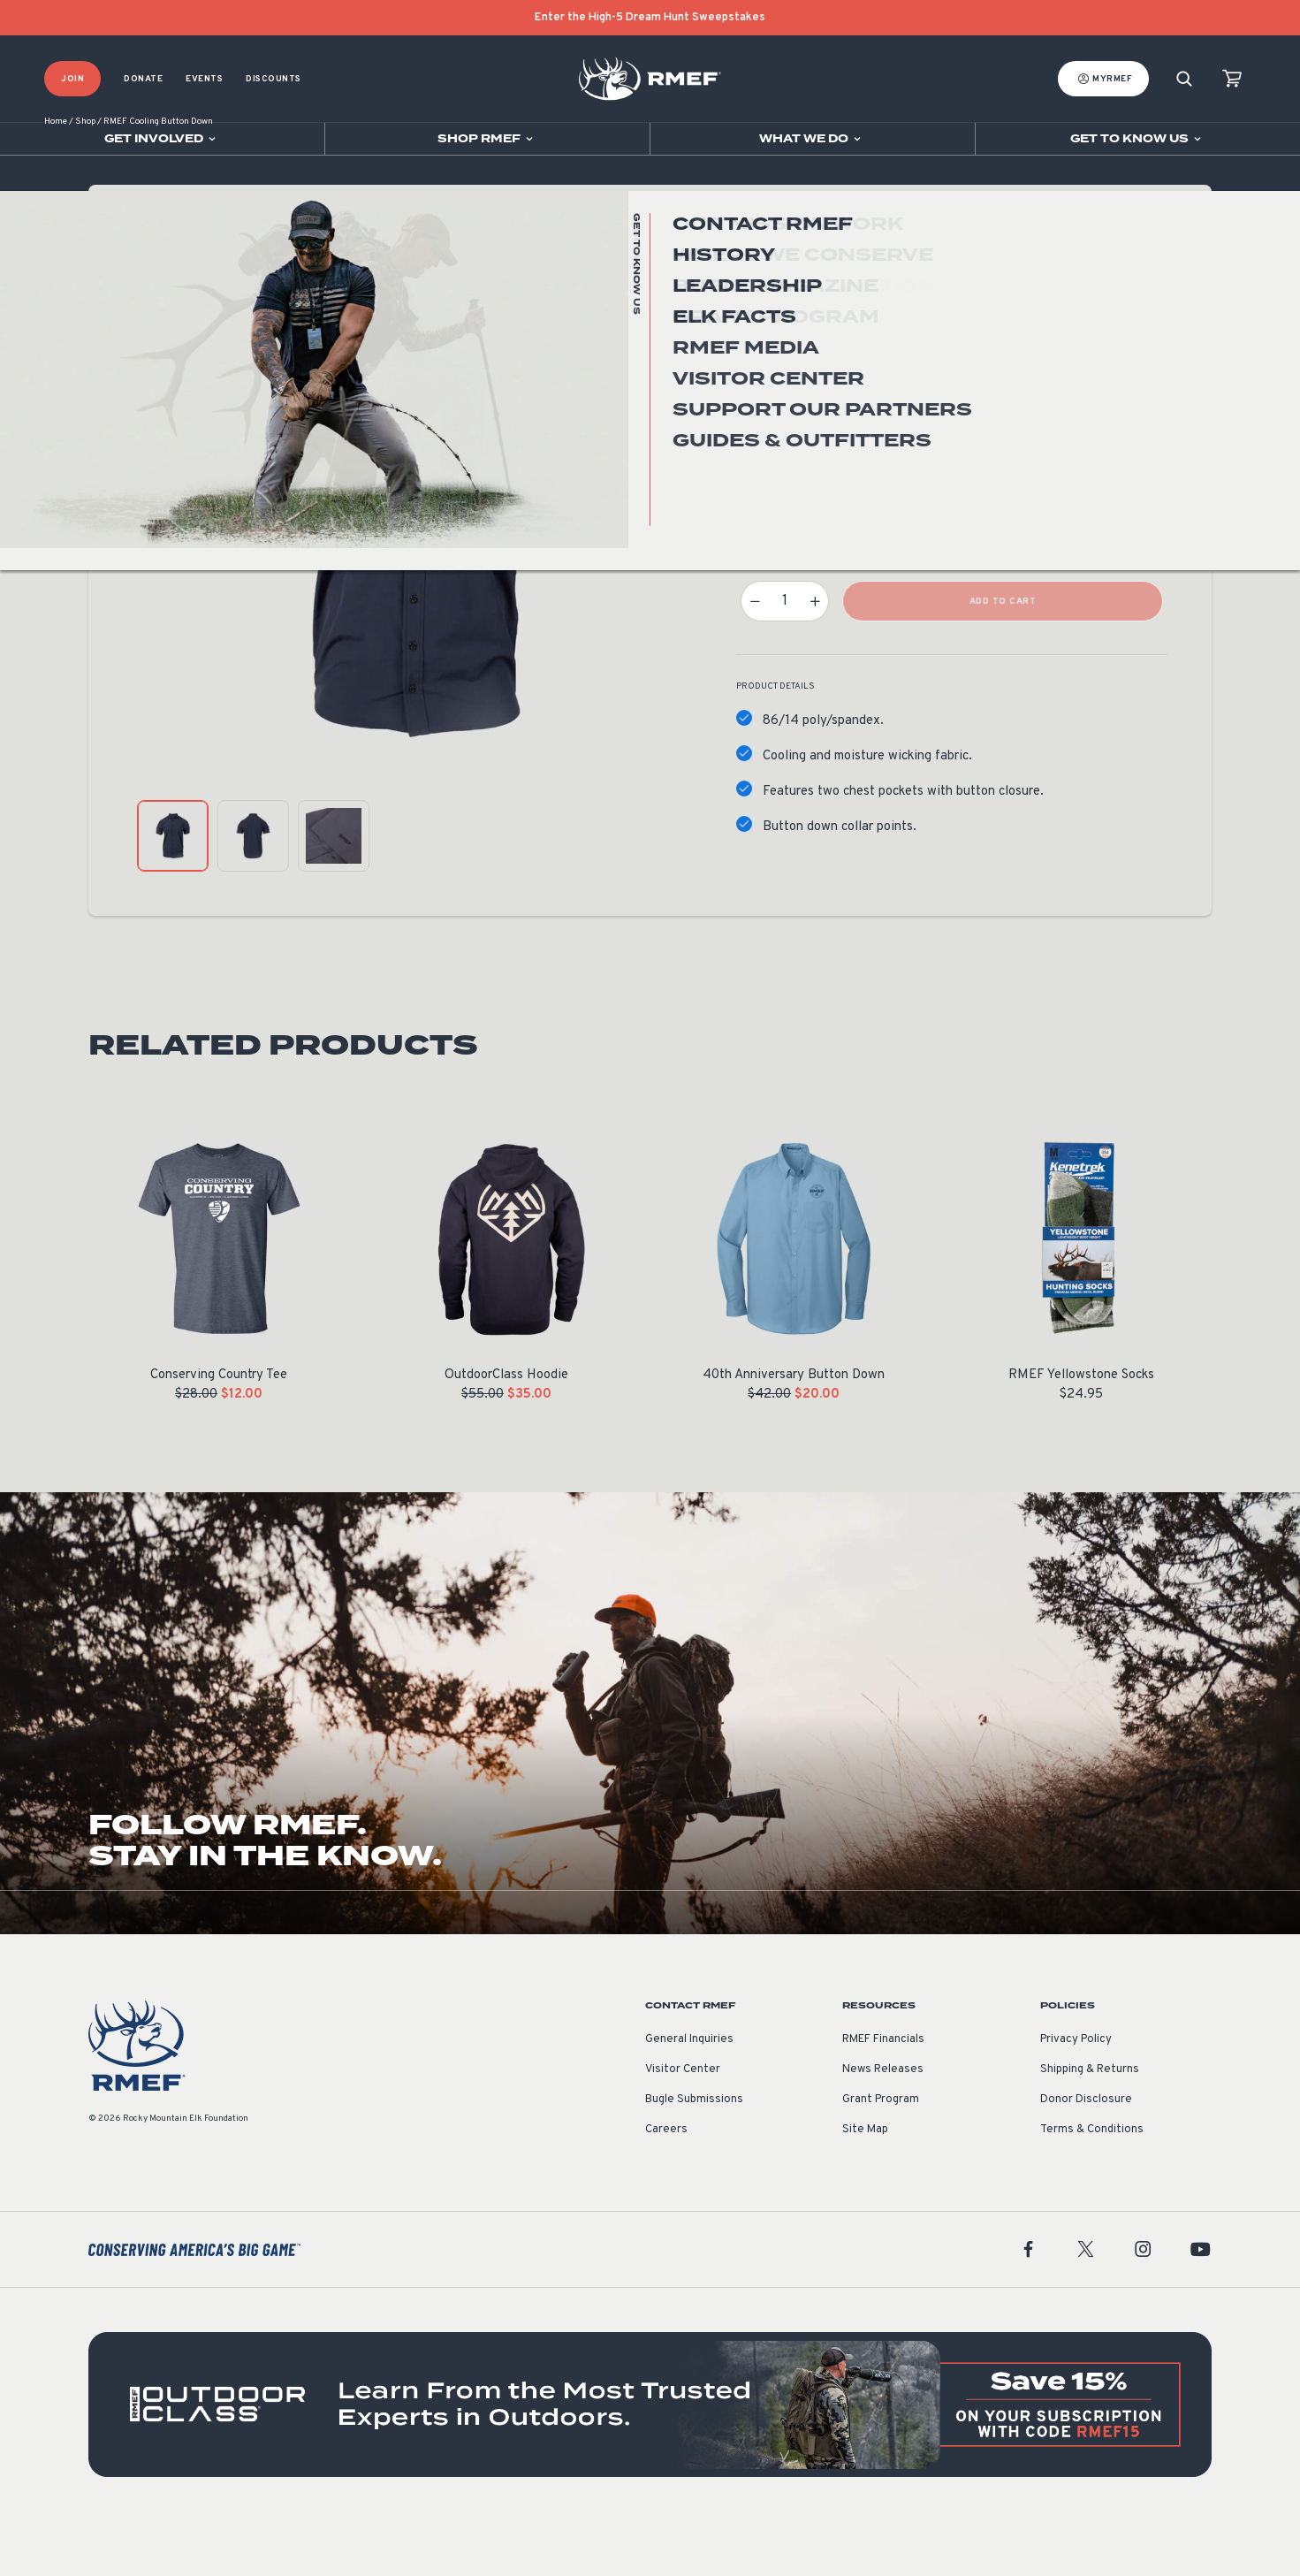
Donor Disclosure (1086, 2154)
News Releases (883, 2124)
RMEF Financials (883, 2094)
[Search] (1184, 79)
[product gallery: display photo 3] (333, 890)
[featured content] (650, 2459)
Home (55, 176)
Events (204, 79)
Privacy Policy (1076, 2094)
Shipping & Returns (1089, 2124)
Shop (85, 176)
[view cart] (1232, 79)
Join (72, 79)
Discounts (273, 79)
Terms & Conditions (1092, 2184)
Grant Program (880, 2154)
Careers (666, 2184)
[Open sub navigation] (162, 139)
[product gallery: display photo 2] (253, 890)
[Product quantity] (785, 655)
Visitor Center (682, 2124)
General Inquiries (689, 2094)
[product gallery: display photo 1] (173, 890)
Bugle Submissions (694, 2154)
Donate (143, 79)
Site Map (865, 2184)
